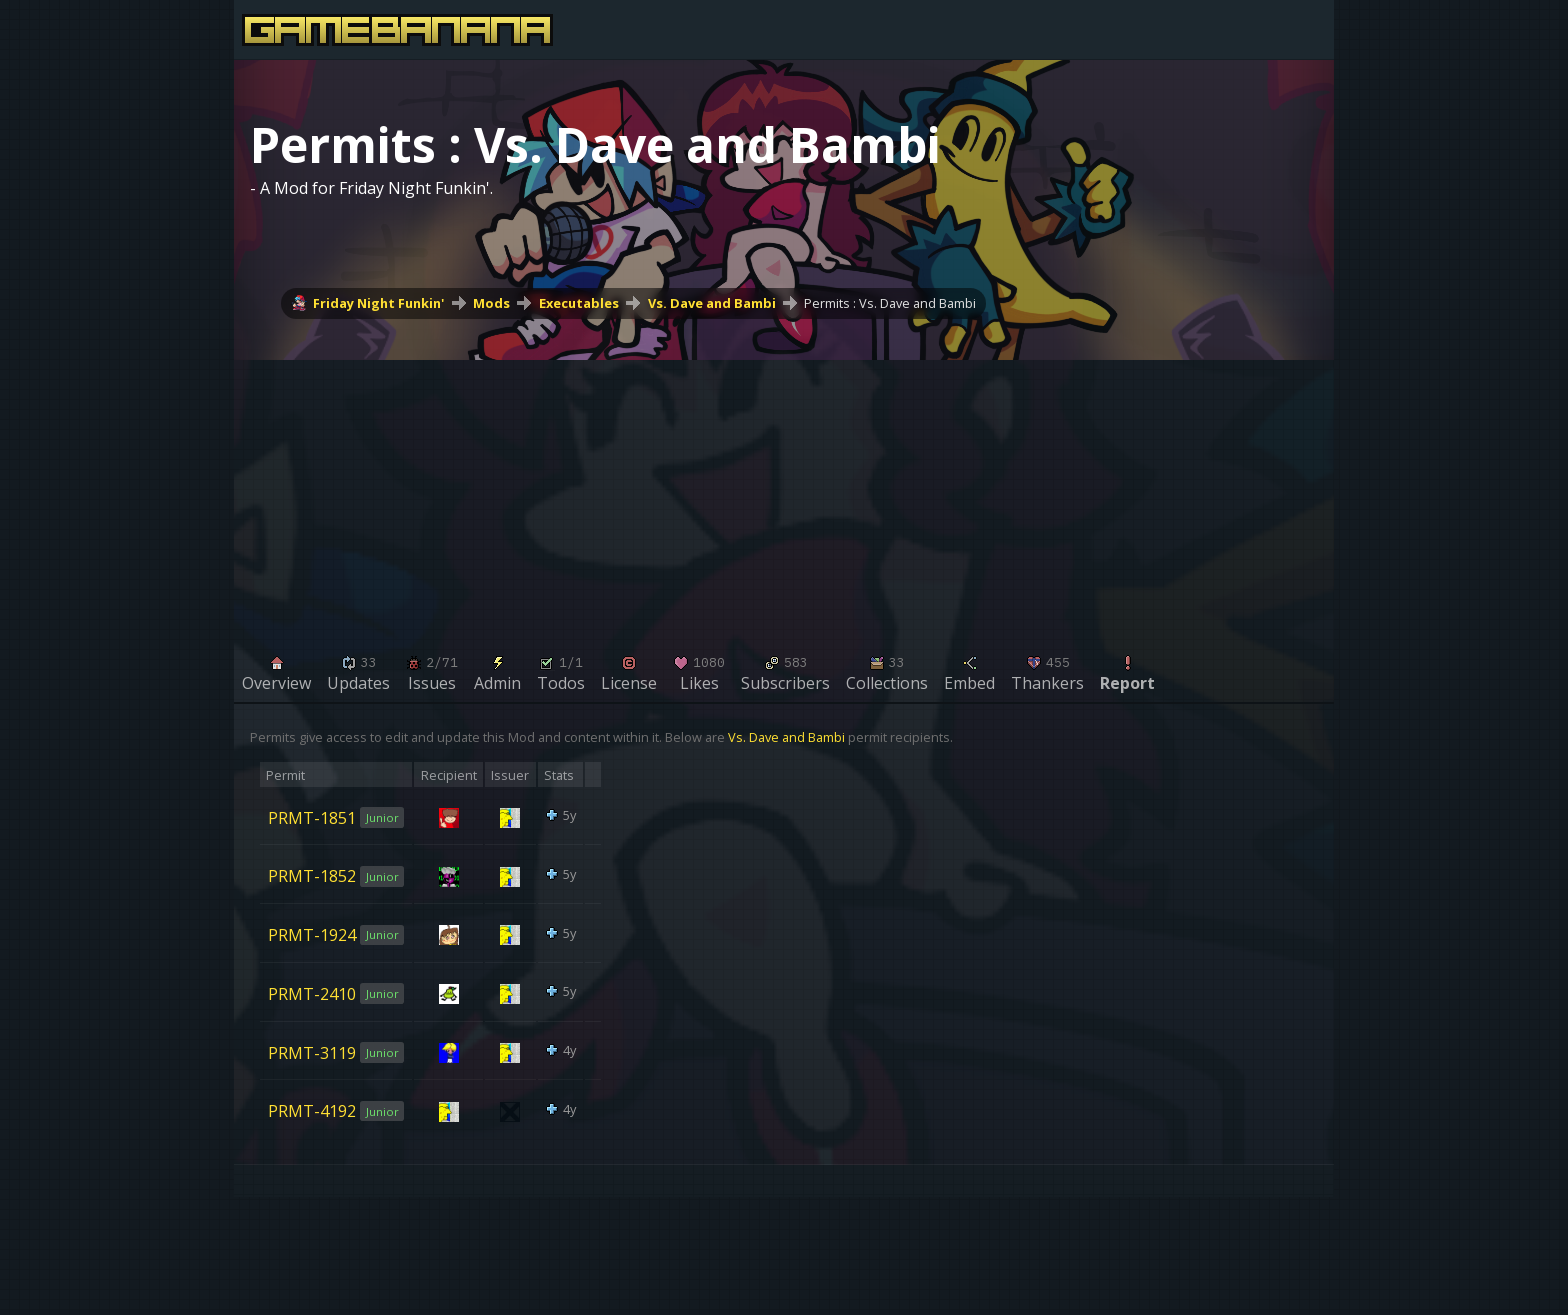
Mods (491, 303)
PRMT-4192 (312, 1111)
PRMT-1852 (312, 876)
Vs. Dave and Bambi (712, 303)
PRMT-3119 (312, 1052)
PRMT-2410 (312, 994)
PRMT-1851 (312, 817)
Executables (579, 303)
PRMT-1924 (312, 935)
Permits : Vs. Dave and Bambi (890, 303)
